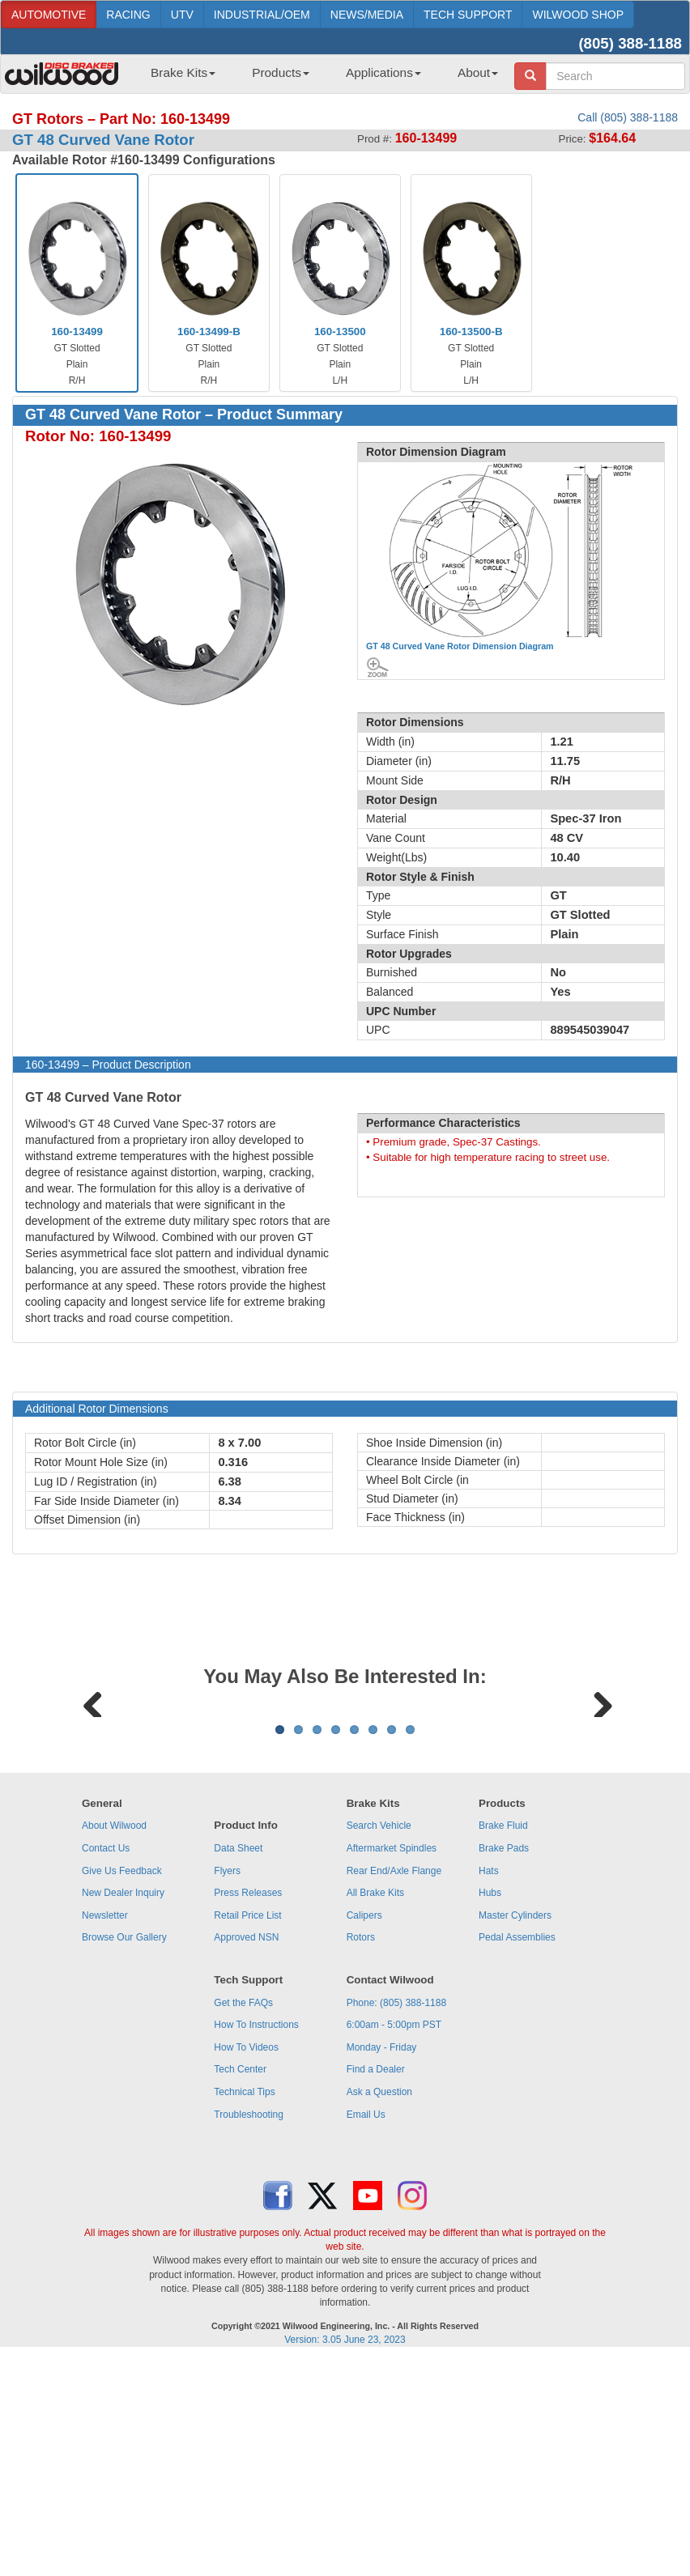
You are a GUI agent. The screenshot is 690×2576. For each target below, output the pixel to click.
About (478, 72)
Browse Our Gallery (124, 2138)
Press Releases (248, 2093)
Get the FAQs (243, 2203)
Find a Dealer (376, 2270)
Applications (383, 72)
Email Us (366, 2315)
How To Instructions (256, 2225)
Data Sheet (238, 2049)
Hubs (490, 2093)
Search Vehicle (379, 2026)
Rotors (361, 2138)
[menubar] (318, 77)
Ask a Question (379, 2292)
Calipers (364, 2116)
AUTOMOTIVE (48, 14)
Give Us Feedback (122, 2071)
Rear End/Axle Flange (394, 2071)
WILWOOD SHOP (578, 14)
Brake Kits (183, 72)
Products (280, 72)
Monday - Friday (382, 2248)
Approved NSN (246, 2138)
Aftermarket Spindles (392, 2049)
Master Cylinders (515, 2116)
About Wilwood (114, 2026)
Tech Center (240, 2270)
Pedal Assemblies (517, 2138)
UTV (182, 14)
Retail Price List (247, 2116)
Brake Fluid (503, 2026)
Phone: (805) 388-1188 (396, 2203)
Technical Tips (244, 2292)
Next (597, 1801)
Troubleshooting (248, 2315)
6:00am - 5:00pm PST (394, 2225)
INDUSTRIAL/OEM (262, 14)
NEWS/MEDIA (366, 14)
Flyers (227, 2071)
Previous (93, 1801)
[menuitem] (177, 77)
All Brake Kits (375, 2093)
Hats (489, 2071)
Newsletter (105, 2116)
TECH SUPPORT (468, 14)
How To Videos (246, 2248)
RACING (128, 14)
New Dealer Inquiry (123, 2093)
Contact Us (106, 2049)
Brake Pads (504, 2049)
